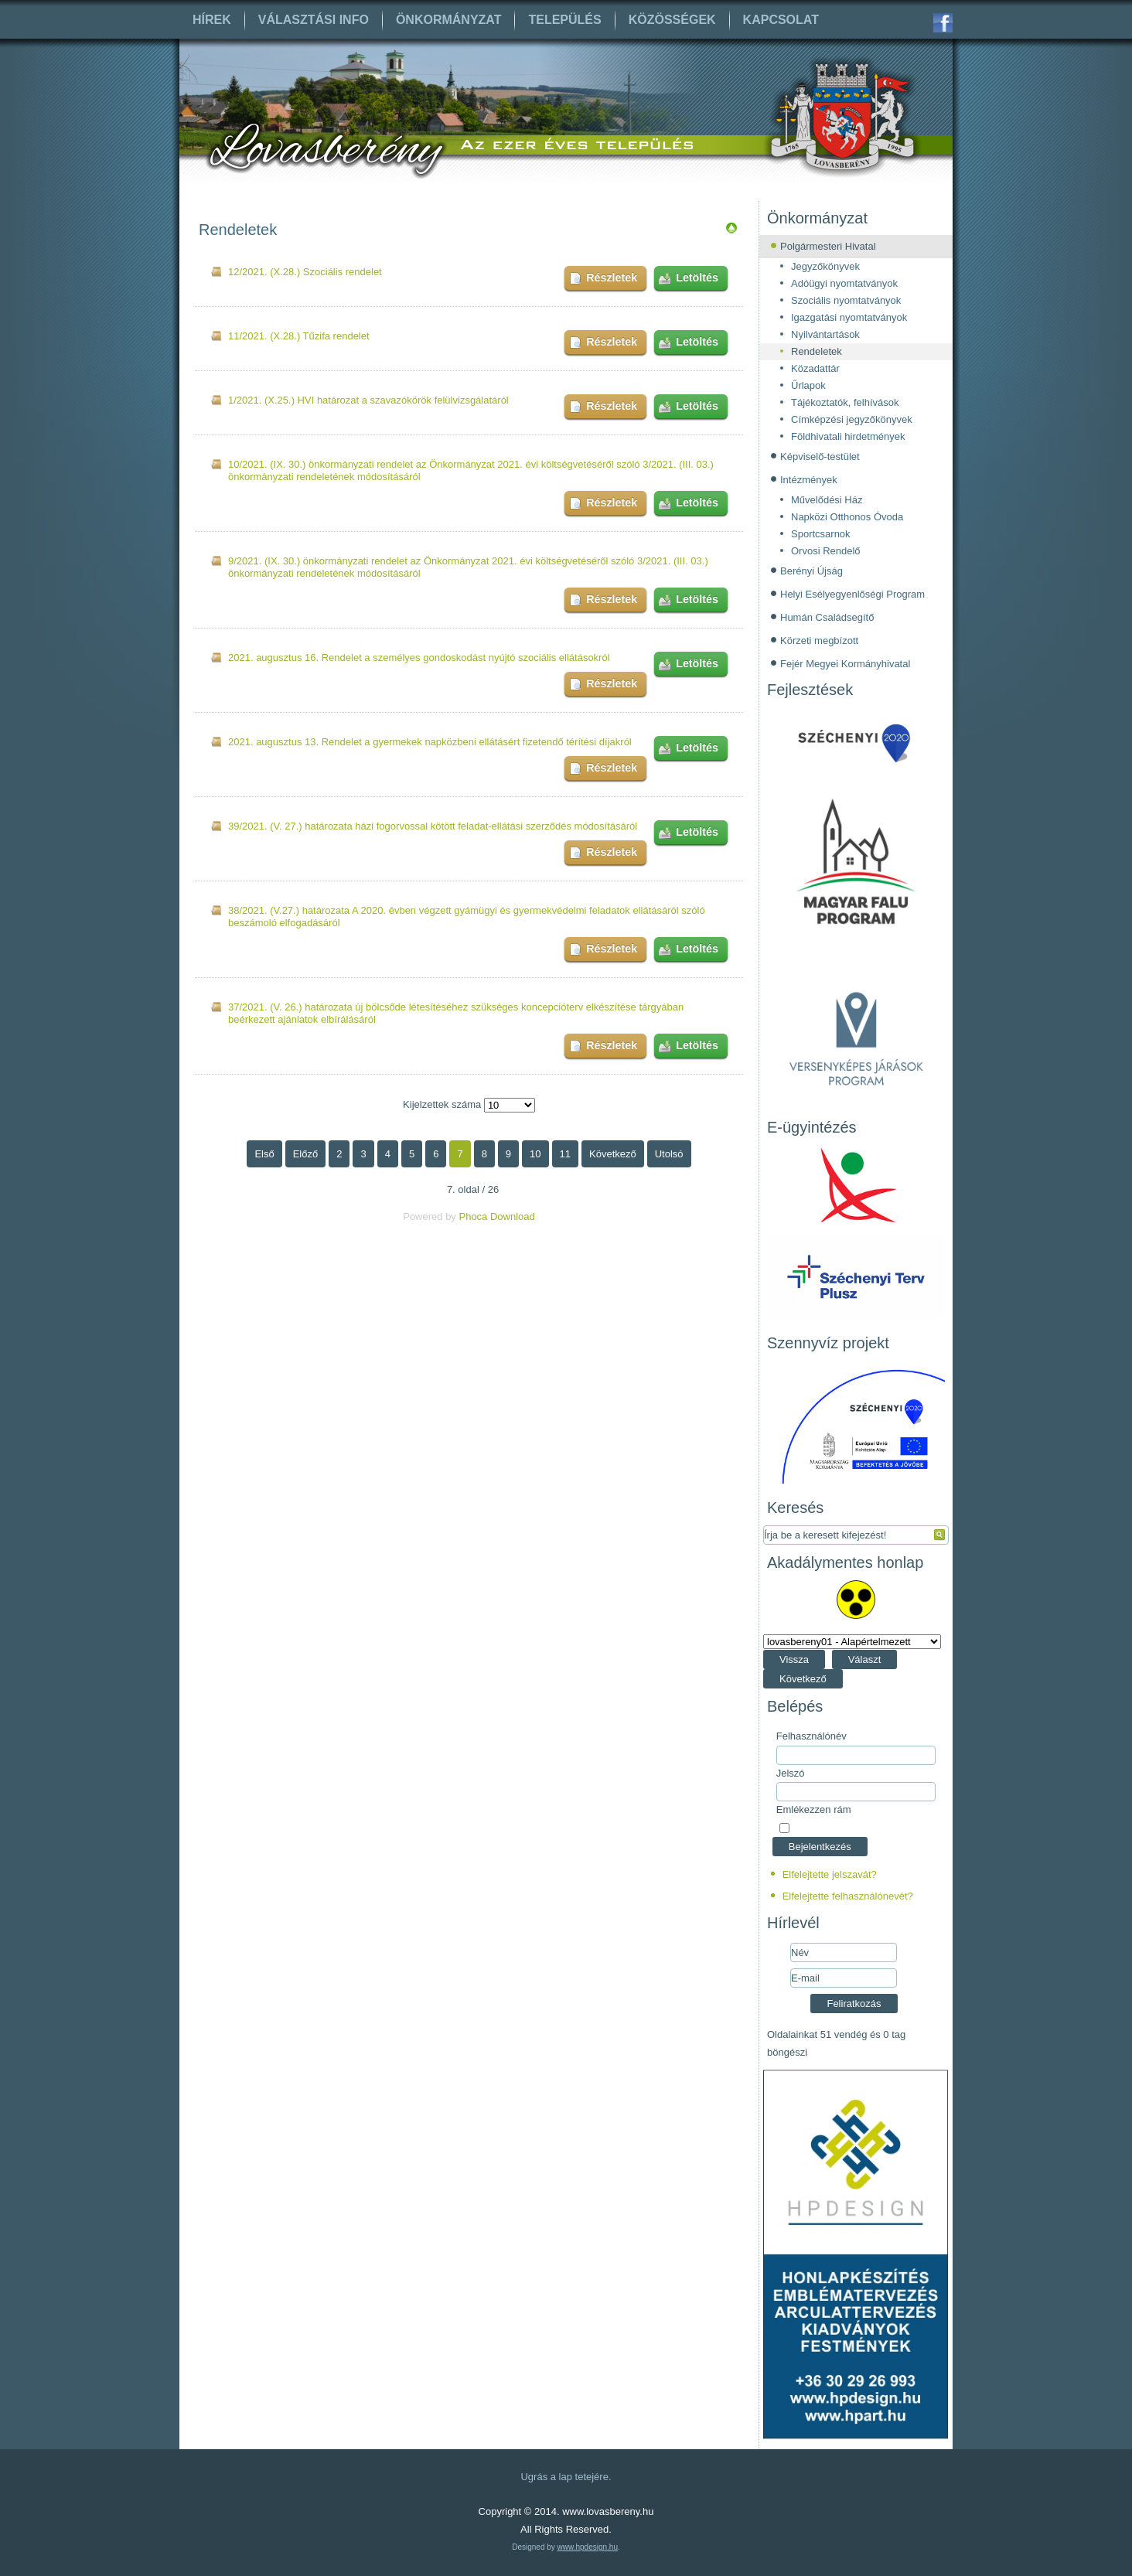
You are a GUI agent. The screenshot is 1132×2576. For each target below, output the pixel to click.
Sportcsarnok (821, 534)
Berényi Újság (811, 571)
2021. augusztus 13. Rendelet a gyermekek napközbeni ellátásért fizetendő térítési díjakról (430, 742)
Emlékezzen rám (813, 1809)
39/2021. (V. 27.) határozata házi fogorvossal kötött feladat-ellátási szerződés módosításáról (432, 826)
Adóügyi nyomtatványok (844, 283)
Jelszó (790, 1773)
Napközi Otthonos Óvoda (847, 517)
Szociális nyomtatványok (846, 300)
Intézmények (808, 480)
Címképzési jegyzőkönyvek (851, 419)
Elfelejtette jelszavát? (830, 1874)
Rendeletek (816, 351)
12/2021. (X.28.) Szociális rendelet (305, 272)
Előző (306, 1154)
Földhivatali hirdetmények (848, 436)
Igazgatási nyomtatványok (849, 317)
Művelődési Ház (827, 500)
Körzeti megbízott (819, 640)
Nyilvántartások (825, 334)
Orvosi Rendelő (826, 551)
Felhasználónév (811, 1736)
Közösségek (672, 19)
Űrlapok (808, 385)
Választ (864, 1659)
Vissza (794, 1659)
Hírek (212, 19)
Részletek (611, 277)
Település (564, 19)
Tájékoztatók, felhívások (844, 402)
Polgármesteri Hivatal (828, 246)
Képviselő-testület (820, 456)
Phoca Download (496, 1216)
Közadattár (815, 368)
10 (535, 1154)
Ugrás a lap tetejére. (565, 2476)
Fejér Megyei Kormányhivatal (845, 664)
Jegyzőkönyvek (825, 266)
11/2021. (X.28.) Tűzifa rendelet (299, 336)
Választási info (313, 19)
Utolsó (669, 1154)
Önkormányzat (449, 19)
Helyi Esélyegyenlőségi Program (852, 594)
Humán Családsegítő (827, 617)
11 (565, 1154)
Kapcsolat (781, 19)
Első (264, 1154)
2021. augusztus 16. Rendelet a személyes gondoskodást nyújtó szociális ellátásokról (419, 657)
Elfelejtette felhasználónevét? (848, 1896)
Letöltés (697, 277)
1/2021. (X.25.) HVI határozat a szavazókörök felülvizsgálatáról (368, 400)
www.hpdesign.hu (587, 2547)
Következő (612, 1154)
